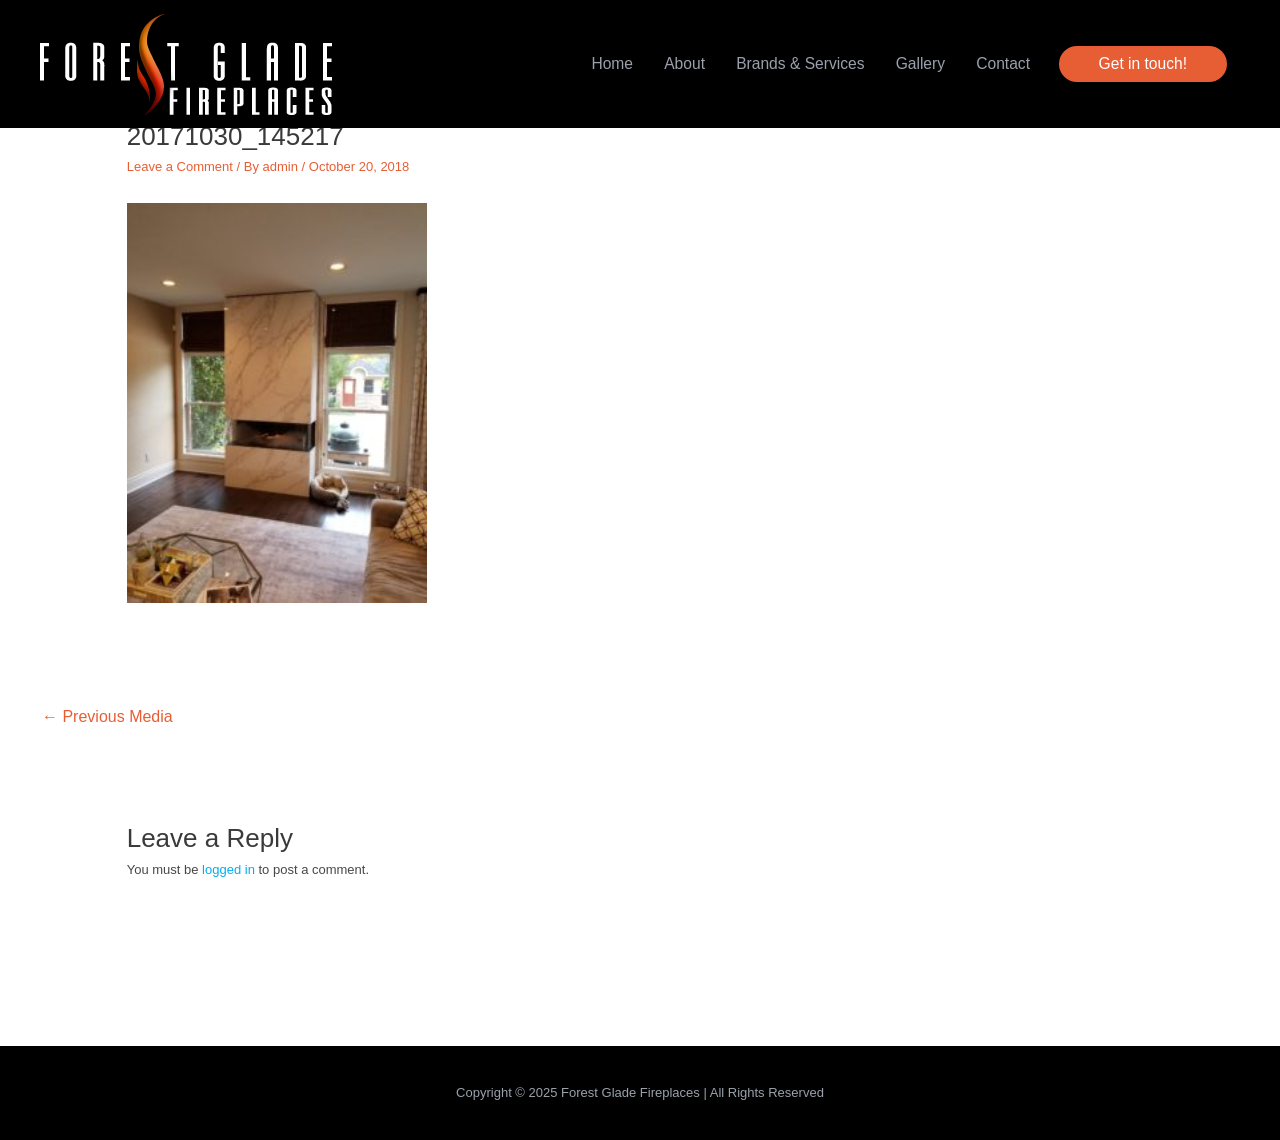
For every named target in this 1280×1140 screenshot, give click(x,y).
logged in (228, 869)
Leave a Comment (180, 166)
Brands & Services (800, 63)
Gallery (920, 63)
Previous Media (107, 716)
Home (612, 63)
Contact (1003, 63)
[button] (1143, 64)
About (684, 63)
